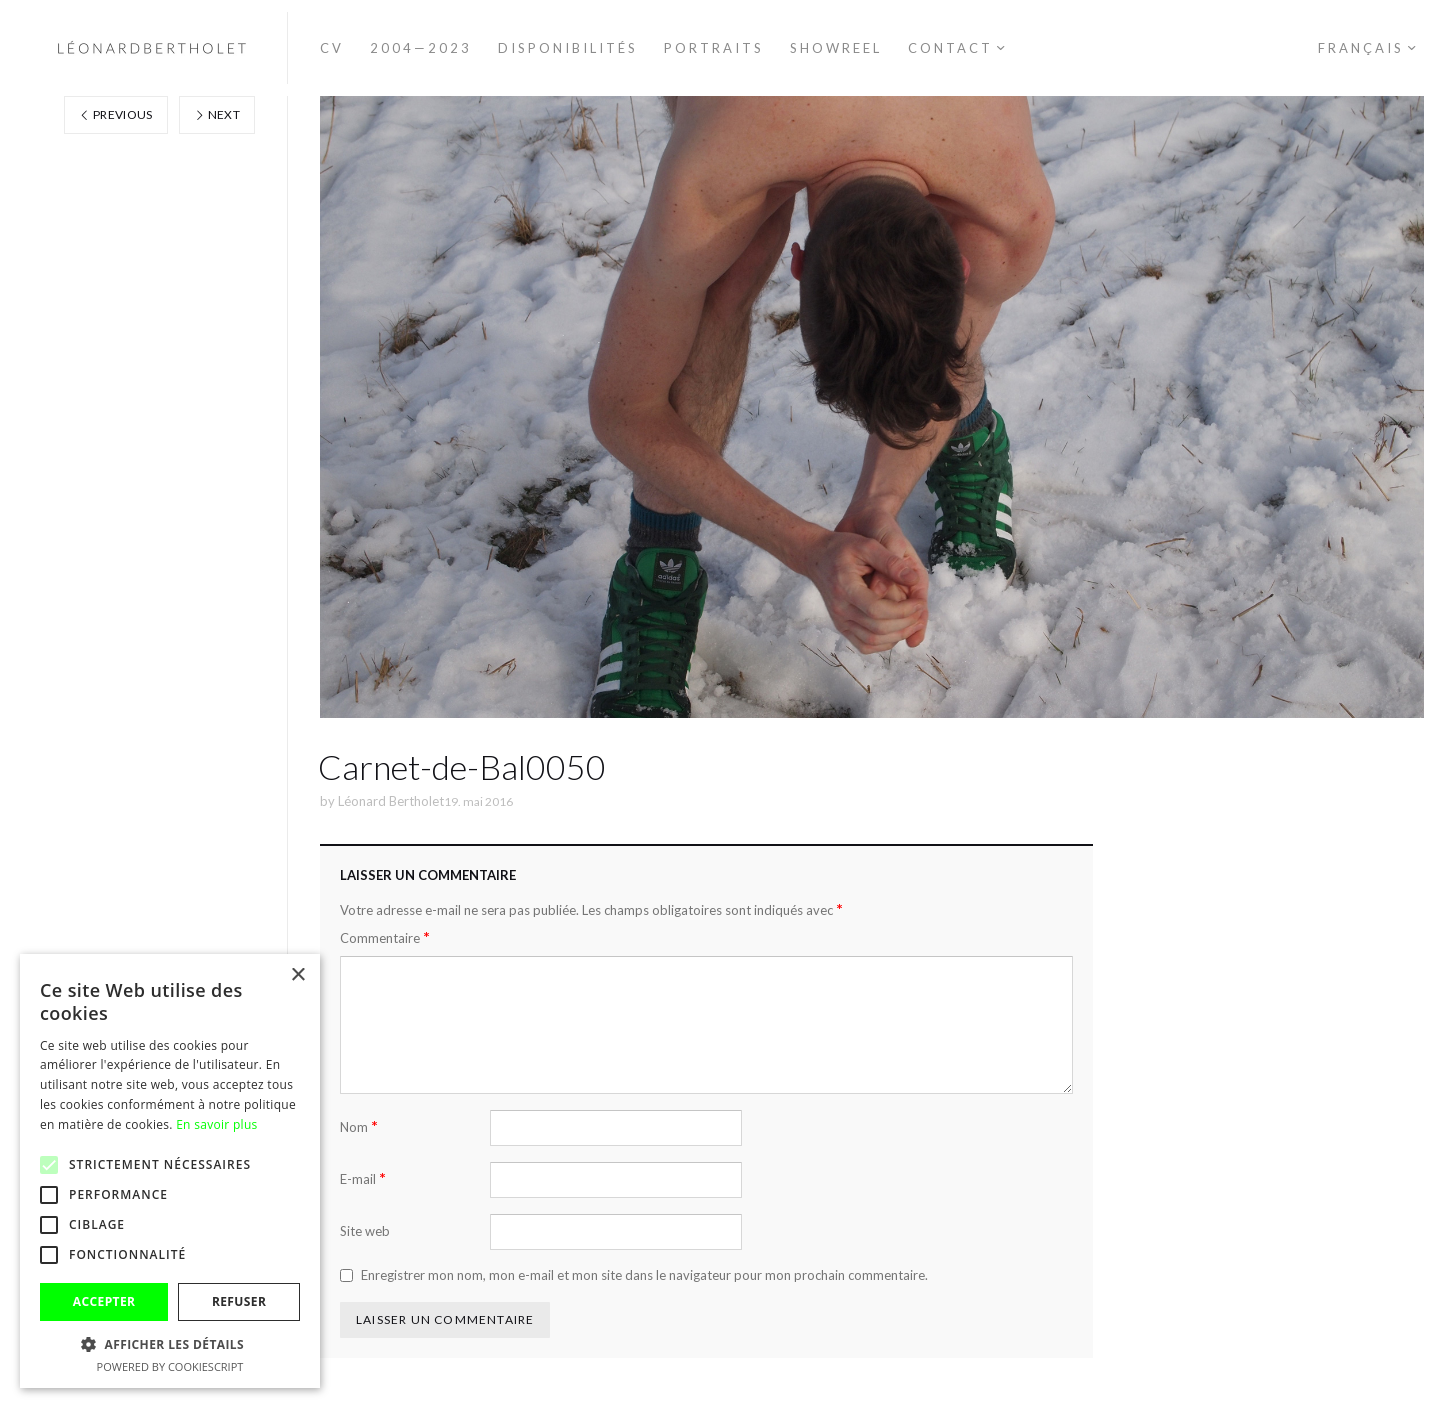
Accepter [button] (104, 1301)
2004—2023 (421, 48)
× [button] (297, 975)
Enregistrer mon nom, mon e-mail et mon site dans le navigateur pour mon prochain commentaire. (644, 1275)
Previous (116, 114)
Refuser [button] (239, 1301)
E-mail (363, 1178)
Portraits (714, 48)
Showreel (836, 48)
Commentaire (385, 937)
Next (217, 114)
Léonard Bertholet (391, 801)
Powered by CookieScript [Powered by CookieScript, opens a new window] (170, 1366)
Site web (365, 1231)
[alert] (170, 1171)
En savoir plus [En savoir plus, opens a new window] (216, 1124)
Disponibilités (568, 48)
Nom (359, 1126)
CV (332, 48)
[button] (170, 1344)
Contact (950, 48)
